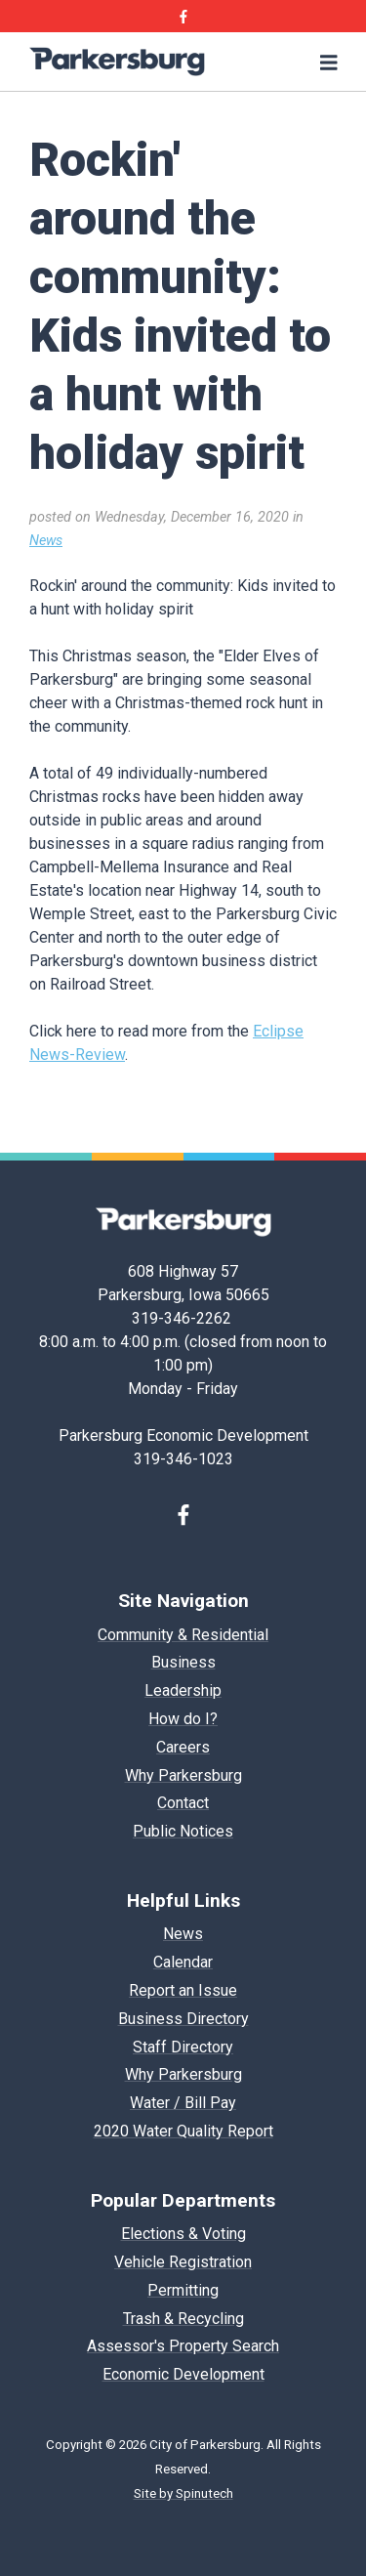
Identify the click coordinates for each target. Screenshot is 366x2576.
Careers (183, 1747)
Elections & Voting (183, 2233)
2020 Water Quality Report (183, 2131)
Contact (183, 1803)
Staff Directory (183, 2047)
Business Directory (183, 2018)
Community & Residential (183, 1635)
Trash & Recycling (183, 2318)
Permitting (183, 2290)
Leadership (183, 1690)
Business (183, 1662)
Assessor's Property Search (183, 2346)
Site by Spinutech (183, 2493)
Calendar (183, 1962)
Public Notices (183, 1831)
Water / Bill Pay (183, 2102)
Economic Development (183, 2374)
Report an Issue (183, 1990)
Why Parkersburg (183, 1775)
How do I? (183, 1719)
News (45, 540)
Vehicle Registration (183, 2262)
